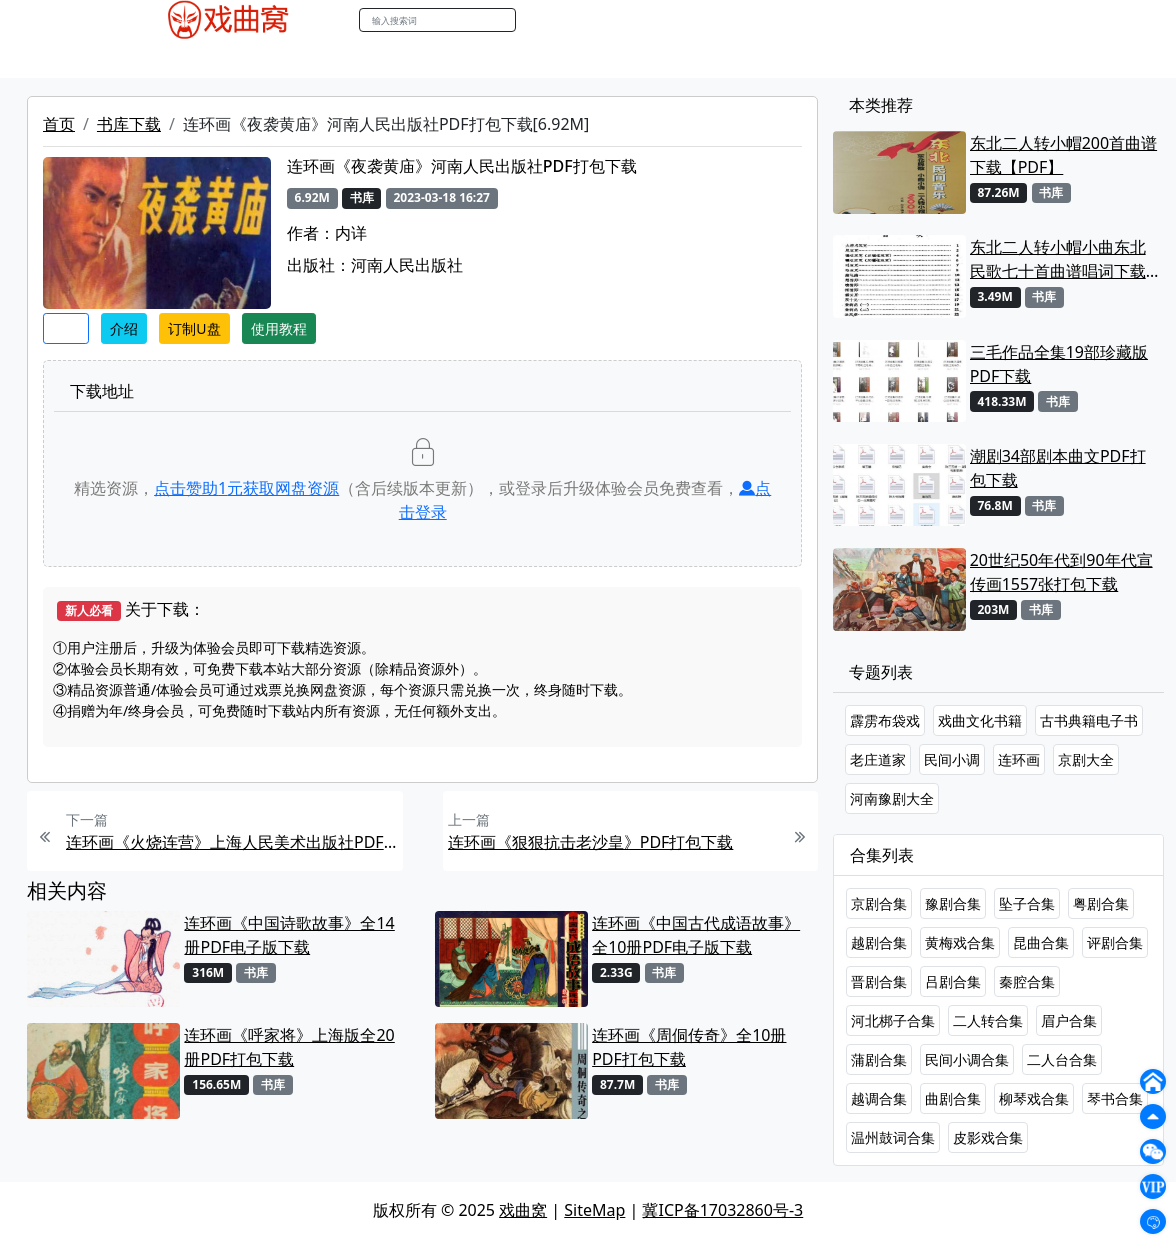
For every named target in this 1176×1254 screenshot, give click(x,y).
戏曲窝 (523, 1210)
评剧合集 (1115, 942)
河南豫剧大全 (892, 798)
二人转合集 (988, 1020)
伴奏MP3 (440, 59)
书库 (579, 59)
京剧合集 (879, 903)
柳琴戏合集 (1034, 1098)
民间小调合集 (967, 1059)
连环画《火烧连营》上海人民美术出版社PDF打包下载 (232, 842)
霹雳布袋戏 (885, 720)
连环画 (1019, 759)
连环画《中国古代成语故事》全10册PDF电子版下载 (696, 935)
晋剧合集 (879, 981)
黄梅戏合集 (960, 942)
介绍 (124, 328)
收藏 (66, 328)
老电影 (295, 59)
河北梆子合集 (893, 1020)
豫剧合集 (953, 903)
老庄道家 (878, 759)
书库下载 (129, 124)
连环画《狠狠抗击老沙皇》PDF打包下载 (591, 842)
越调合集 (879, 1098)
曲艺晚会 (363, 59)
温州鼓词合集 (893, 1137)
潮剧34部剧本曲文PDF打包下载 (1058, 468)
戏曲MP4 (146, 59)
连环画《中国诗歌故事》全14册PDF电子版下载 (289, 935)
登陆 (1042, 20)
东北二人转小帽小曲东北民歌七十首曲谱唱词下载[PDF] (1058, 259)
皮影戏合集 (988, 1137)
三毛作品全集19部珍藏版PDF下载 (1059, 364)
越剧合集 (879, 942)
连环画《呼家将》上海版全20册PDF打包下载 (289, 1047)
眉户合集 (1069, 1020)
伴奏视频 (518, 59)
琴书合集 (1115, 1098)
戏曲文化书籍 (980, 720)
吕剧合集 (953, 981)
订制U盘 (194, 328)
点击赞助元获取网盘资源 (246, 488)
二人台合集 (1062, 1059)
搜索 (537, 19)
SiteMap (594, 1210)
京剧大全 (1086, 759)
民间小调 (952, 759)
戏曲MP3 (225, 59)
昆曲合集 (1041, 942)
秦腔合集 (1027, 981)
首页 (59, 124)
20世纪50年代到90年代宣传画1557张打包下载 (1061, 572)
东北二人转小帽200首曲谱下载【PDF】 (1063, 155)
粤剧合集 (1101, 903)
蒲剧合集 (879, 1059)
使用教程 (279, 328)
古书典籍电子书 (1089, 720)
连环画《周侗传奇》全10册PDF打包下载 (689, 1047)
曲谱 (624, 59)
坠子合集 (1027, 903)
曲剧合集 (953, 1098)
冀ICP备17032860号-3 (722, 1210)
